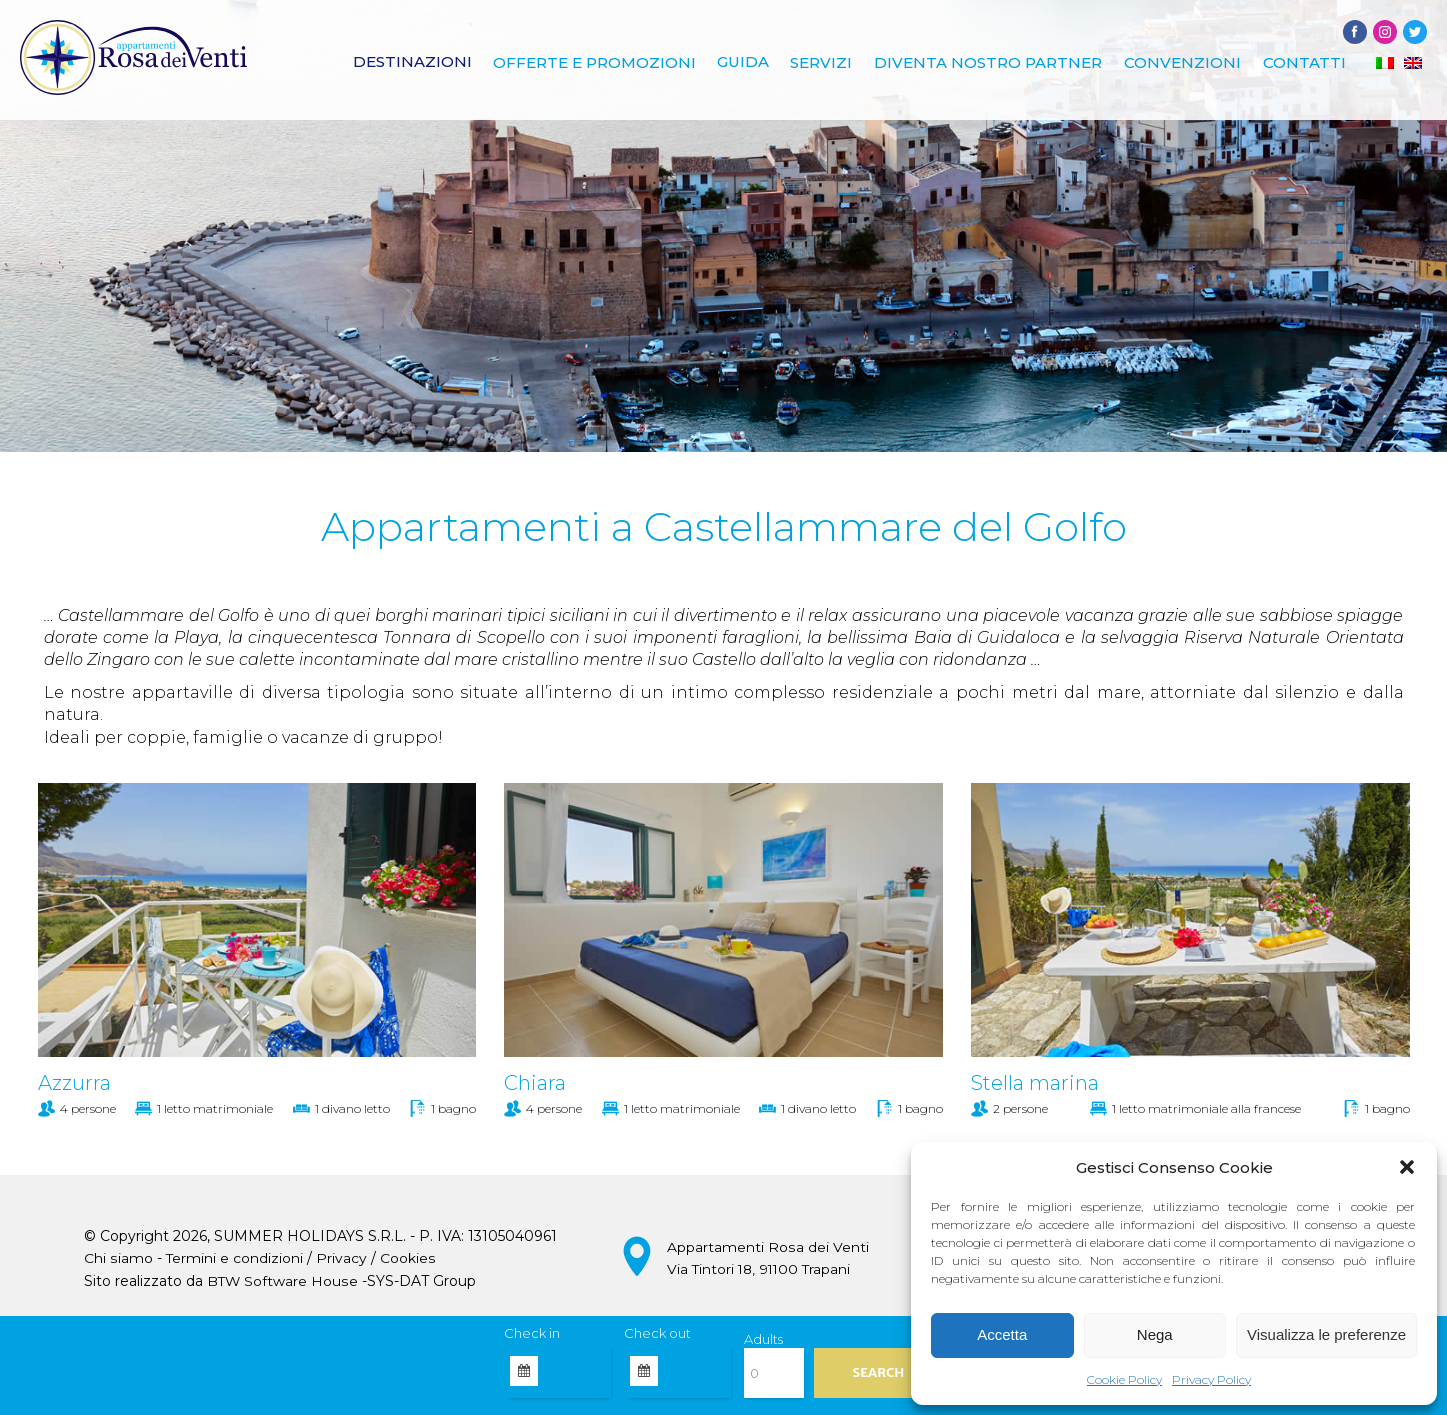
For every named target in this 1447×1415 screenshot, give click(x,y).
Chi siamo (118, 1259)
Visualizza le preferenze (1326, 1334)
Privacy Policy (1211, 1379)
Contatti (1305, 63)
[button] (1407, 1167)
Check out (657, 1333)
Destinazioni (422, 63)
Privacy (341, 1259)
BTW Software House (283, 1281)
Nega (1155, 1334)
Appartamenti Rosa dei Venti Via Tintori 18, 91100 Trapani (767, 1258)
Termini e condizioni (234, 1259)
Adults (763, 1339)
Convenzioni (1185, 63)
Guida (751, 63)
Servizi (828, 63)
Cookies (407, 1259)
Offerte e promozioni (603, 63)
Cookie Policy (1124, 1379)
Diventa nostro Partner (993, 63)
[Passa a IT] (1385, 63)
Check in (532, 1333)
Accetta (1002, 1334)
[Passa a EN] (1413, 63)
